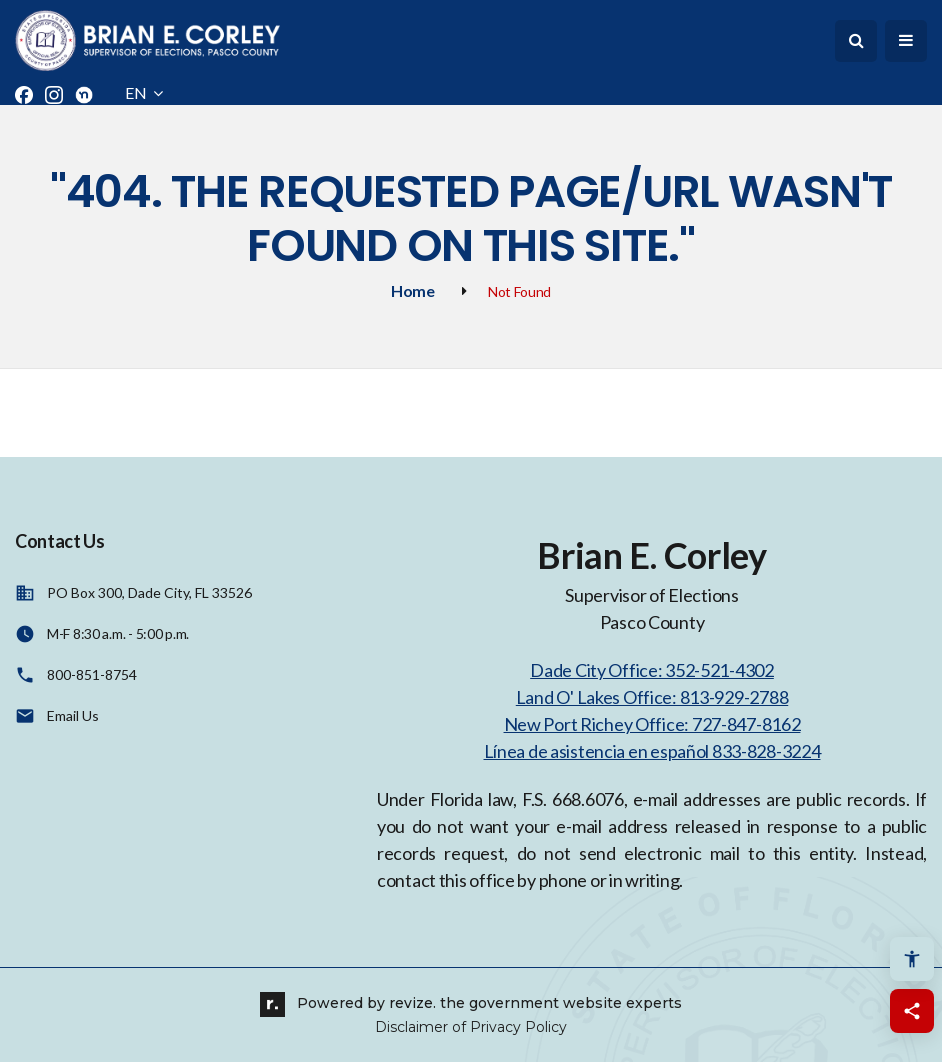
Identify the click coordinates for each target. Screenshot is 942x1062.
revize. (412, 1003)
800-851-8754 (92, 674)
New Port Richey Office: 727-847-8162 (652, 724)
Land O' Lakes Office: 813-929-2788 (652, 697)
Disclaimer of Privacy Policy (471, 1027)
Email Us (73, 715)
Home (413, 290)
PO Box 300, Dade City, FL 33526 (149, 592)
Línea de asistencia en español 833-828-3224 (652, 751)
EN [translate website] (144, 92)
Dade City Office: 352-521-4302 (652, 670)
